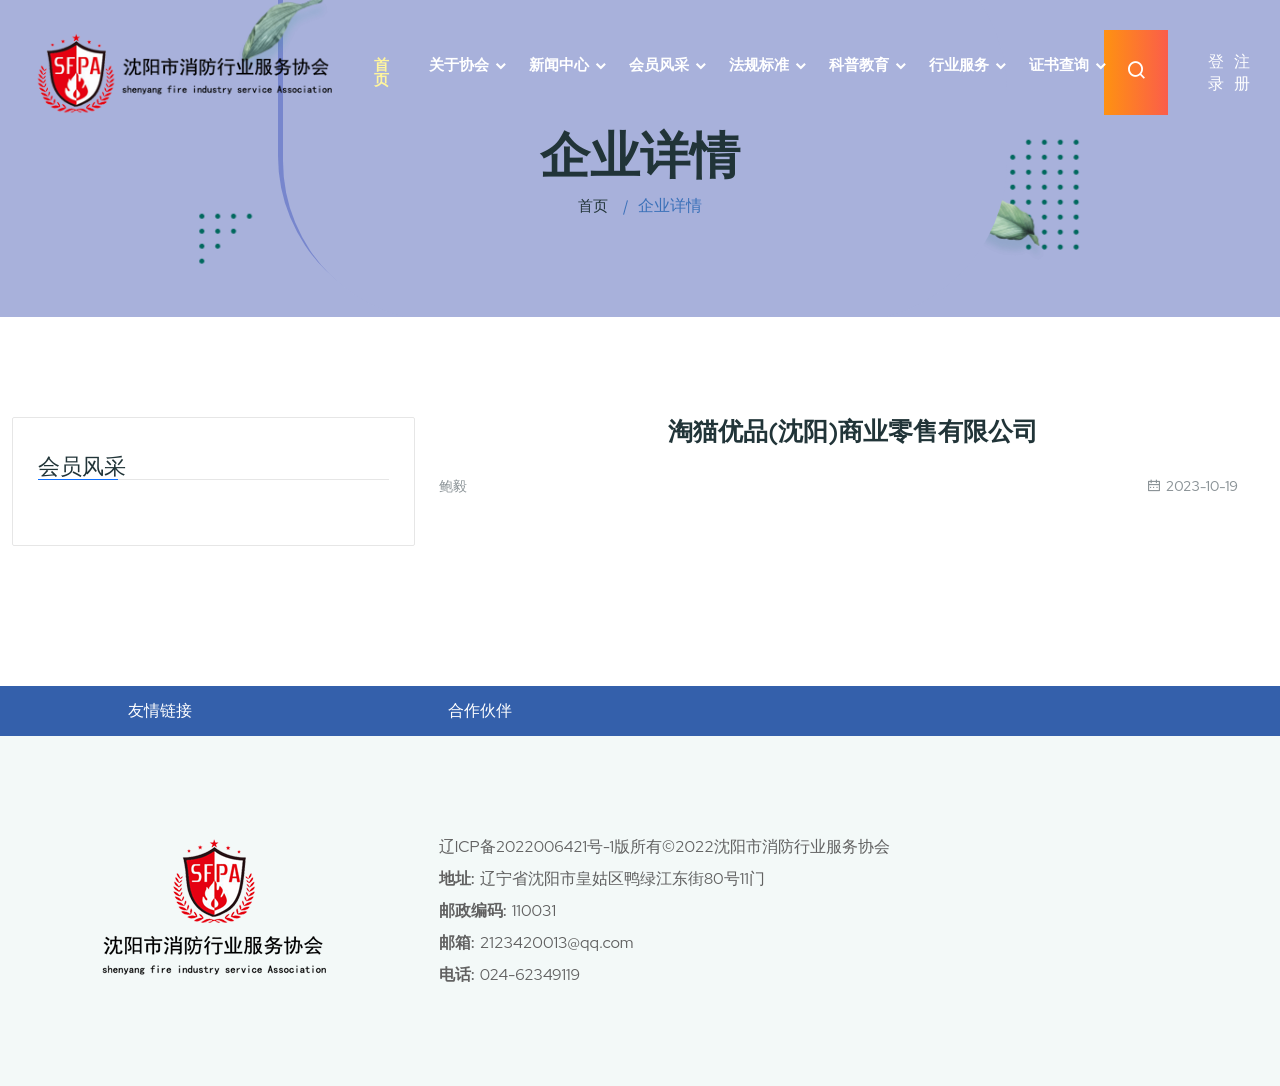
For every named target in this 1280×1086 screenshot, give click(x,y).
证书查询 (1059, 65)
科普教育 (859, 65)
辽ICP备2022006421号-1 (528, 846)
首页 (381, 73)
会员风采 (659, 65)
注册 (1242, 72)
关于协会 (459, 65)
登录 (1216, 72)
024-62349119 (531, 974)
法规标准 (759, 65)
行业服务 (959, 65)
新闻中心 (559, 65)
